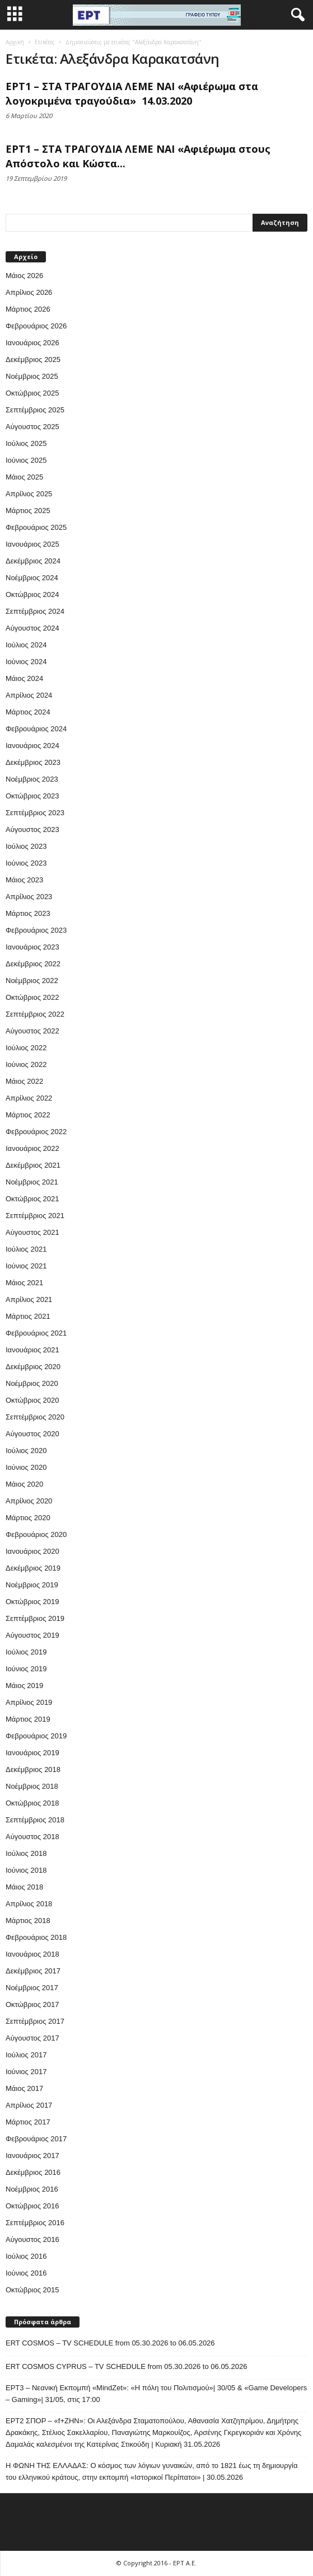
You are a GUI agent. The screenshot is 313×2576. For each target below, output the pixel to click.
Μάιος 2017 (24, 2088)
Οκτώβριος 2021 (32, 1199)
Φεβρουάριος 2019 (36, 1736)
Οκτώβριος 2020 (32, 1400)
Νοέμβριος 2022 (32, 980)
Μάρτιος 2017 (28, 2122)
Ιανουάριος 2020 (32, 1551)
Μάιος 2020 (24, 1484)
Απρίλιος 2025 (29, 494)
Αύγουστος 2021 (32, 1232)
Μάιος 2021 (24, 1282)
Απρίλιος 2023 (29, 896)
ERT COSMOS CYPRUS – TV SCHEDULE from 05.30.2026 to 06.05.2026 (126, 2366)
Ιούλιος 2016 (26, 2256)
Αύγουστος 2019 (32, 1635)
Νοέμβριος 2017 (32, 1987)
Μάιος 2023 (24, 880)
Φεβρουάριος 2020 (36, 1534)
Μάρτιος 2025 (28, 510)
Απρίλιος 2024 (29, 695)
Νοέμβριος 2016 (32, 2189)
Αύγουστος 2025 (32, 426)
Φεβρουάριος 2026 (36, 326)
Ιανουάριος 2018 (32, 1954)
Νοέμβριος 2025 (32, 376)
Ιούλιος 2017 (26, 2055)
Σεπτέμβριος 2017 (35, 2021)
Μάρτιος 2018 (28, 1920)
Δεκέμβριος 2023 (33, 762)
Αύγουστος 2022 (32, 1031)
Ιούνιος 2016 (26, 2273)
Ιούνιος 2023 (26, 863)
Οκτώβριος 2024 (32, 594)
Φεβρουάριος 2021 (36, 1333)
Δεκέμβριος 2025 (33, 359)
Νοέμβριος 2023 (32, 779)
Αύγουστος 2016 (32, 2239)
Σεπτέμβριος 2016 (35, 2222)
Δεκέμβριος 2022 (33, 964)
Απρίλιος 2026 (29, 292)
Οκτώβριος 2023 (32, 796)
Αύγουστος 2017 (32, 2038)
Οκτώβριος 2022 (32, 997)
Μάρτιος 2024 (28, 712)
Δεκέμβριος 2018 (33, 1769)
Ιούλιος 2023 (26, 846)
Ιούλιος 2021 (26, 1249)
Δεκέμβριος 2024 (33, 561)
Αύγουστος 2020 (32, 1434)
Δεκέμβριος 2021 (33, 1165)
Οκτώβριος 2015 (32, 2290)
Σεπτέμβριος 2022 (35, 1014)
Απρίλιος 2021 (29, 1299)
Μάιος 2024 (24, 678)
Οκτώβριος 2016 (32, 2206)
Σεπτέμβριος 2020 (35, 1417)
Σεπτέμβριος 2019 (35, 1618)
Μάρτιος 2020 (28, 1517)
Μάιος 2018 (24, 1887)
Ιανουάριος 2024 (32, 745)
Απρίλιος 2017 (29, 2105)
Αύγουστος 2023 (32, 829)
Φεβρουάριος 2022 (36, 1131)
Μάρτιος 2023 (28, 913)
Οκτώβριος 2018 (32, 1803)
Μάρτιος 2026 (28, 309)
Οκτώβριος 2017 (32, 2004)
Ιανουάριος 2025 (32, 544)
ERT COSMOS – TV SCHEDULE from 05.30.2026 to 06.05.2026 (110, 2343)
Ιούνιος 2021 (26, 1266)
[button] (295, 15)
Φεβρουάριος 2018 (36, 1937)
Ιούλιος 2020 (26, 1450)
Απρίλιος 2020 (29, 1501)
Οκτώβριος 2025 (32, 393)
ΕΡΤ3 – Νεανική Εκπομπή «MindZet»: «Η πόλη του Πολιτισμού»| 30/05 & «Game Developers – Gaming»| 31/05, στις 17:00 (156, 2394)
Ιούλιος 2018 (26, 1853)
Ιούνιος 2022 (26, 1064)
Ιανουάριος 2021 (32, 1350)
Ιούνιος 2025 (26, 460)
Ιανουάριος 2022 (32, 1148)
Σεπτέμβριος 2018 (35, 1820)
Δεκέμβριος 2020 (33, 1366)
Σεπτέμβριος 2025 (35, 410)
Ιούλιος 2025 (26, 443)
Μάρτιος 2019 (28, 1719)
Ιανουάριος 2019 (32, 1752)
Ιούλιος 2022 (26, 1047)
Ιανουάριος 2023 (32, 947)
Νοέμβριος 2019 (32, 1585)
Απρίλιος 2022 (29, 1098)
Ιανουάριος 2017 (32, 2155)
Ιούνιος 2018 (26, 1870)
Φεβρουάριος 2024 (36, 729)
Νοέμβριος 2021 (32, 1182)
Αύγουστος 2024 (32, 628)
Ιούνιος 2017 (26, 2071)
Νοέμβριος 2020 (32, 1383)
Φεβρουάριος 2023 (36, 930)
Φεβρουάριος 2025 (36, 527)
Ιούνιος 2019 (26, 1669)
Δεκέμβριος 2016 (33, 2172)
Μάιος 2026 (24, 275)
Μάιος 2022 (24, 1081)
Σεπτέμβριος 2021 (35, 1215)
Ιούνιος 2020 (26, 1467)
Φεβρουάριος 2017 (36, 2139)
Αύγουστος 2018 (32, 1836)
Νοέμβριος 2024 (32, 578)
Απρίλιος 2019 (29, 1702)
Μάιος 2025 (24, 477)
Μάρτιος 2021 (28, 1316)
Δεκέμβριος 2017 (33, 1971)
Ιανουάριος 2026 (32, 343)
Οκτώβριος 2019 (32, 1601)
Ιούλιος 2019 (26, 1652)
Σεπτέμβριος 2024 (35, 611)
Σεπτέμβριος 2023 (35, 812)
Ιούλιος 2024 (26, 645)
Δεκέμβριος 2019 (33, 1568)
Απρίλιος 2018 (29, 1904)
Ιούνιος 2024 (26, 661)
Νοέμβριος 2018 (32, 1786)
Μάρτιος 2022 (28, 1115)
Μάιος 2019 (24, 1685)
